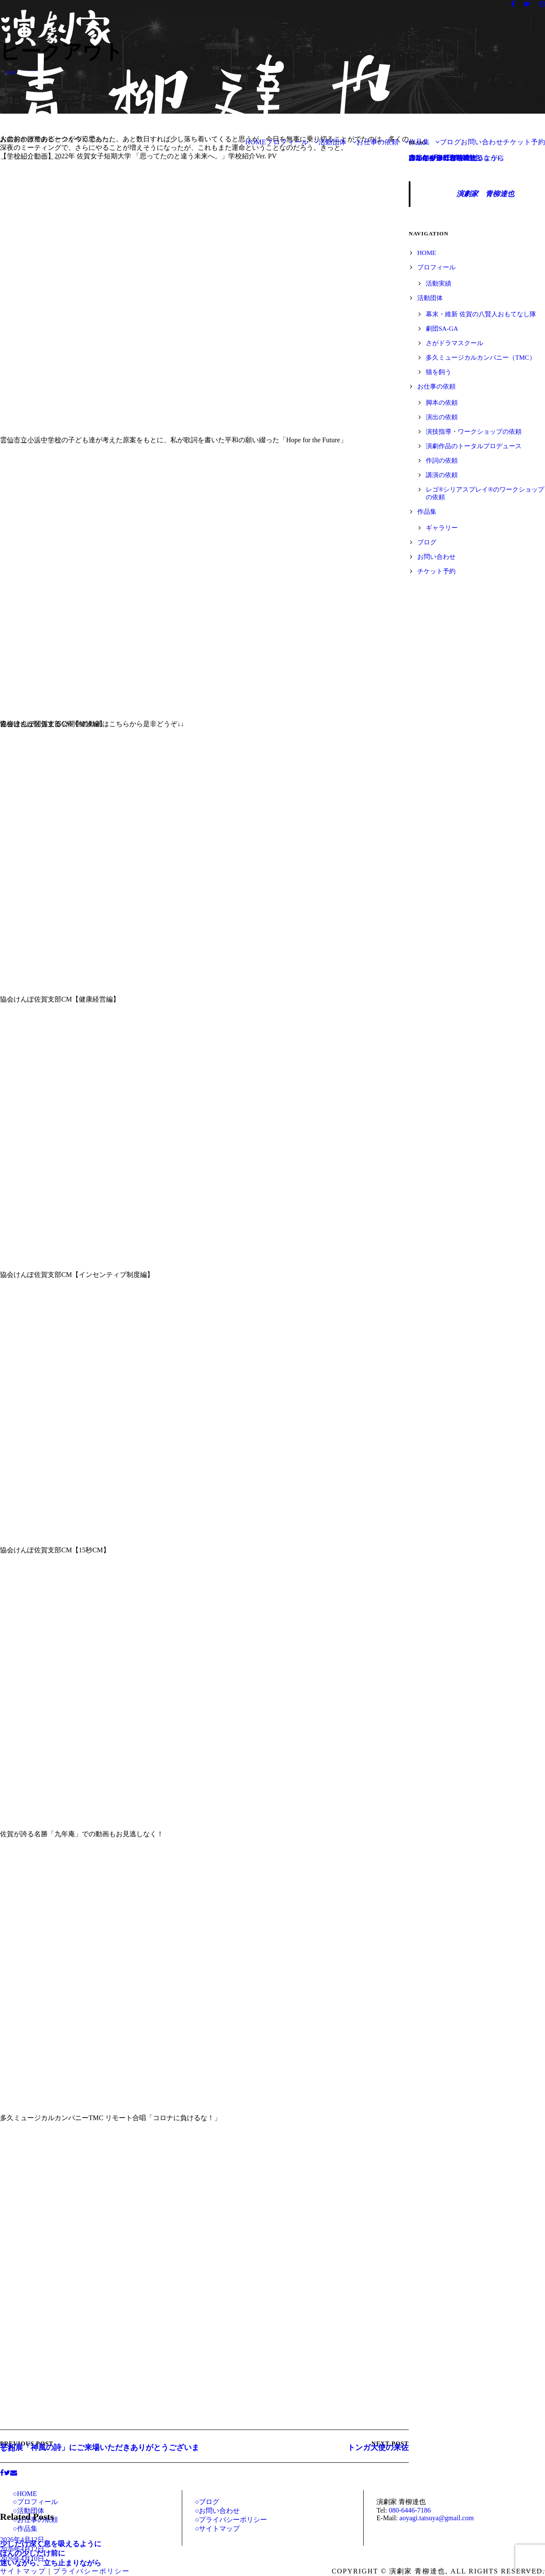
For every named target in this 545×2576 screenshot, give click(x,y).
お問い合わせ (482, 142)
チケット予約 (524, 142)
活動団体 (332, 142)
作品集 (419, 142)
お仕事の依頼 (377, 142)
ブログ (450, 142)
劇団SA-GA (442, 328)
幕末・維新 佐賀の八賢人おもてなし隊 (481, 314)
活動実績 (438, 283)
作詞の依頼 (442, 460)
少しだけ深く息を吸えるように (50, 2544)
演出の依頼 (442, 417)
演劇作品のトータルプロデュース (474, 446)
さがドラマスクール (454, 343)
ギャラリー (442, 527)
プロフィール (287, 142)
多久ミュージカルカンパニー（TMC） (481, 357)
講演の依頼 (442, 475)
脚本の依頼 (442, 402)
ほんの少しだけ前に (32, 2553)
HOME (255, 142)
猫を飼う (438, 372)
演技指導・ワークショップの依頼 (474, 431)
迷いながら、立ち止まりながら (50, 2563)
